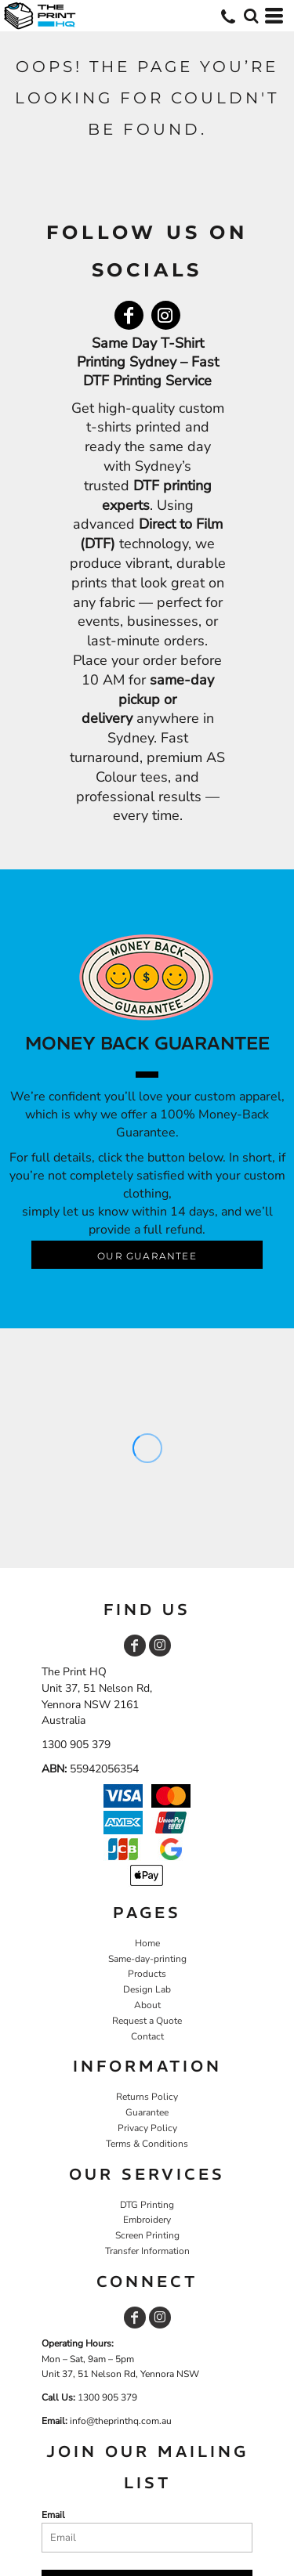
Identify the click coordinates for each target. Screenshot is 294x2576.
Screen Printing (147, 2235)
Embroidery (147, 2219)
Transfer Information (147, 2251)
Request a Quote (147, 2020)
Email (53, 2515)
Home (147, 1943)
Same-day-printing (147, 1959)
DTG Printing (147, 2204)
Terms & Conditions (147, 2143)
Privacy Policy (147, 2128)
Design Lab (147, 1989)
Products (147, 1973)
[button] (251, 15)
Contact (147, 2036)
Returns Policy (147, 2096)
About (147, 2005)
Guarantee (147, 2112)
